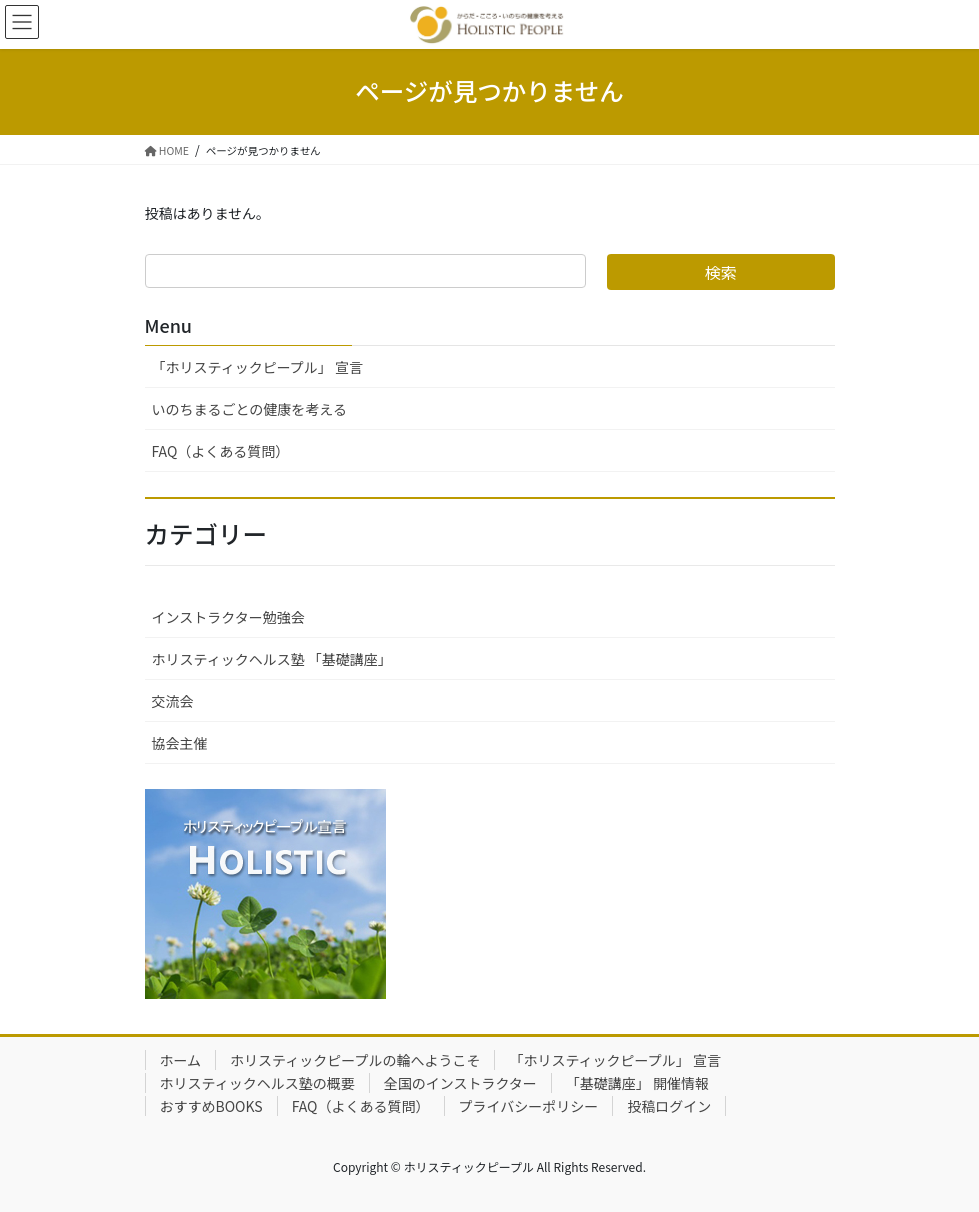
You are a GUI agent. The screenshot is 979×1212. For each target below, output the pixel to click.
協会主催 (180, 743)
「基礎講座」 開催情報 (637, 1083)
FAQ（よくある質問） (221, 451)
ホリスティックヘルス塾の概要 (257, 1083)
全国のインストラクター (460, 1083)
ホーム (181, 1060)
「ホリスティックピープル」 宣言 (257, 367)
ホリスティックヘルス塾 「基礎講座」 (272, 659)
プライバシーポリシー (529, 1106)
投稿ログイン (669, 1106)
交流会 (173, 701)
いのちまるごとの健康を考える (249, 409)
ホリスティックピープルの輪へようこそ (355, 1060)
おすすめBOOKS (211, 1106)
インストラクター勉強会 (228, 617)
